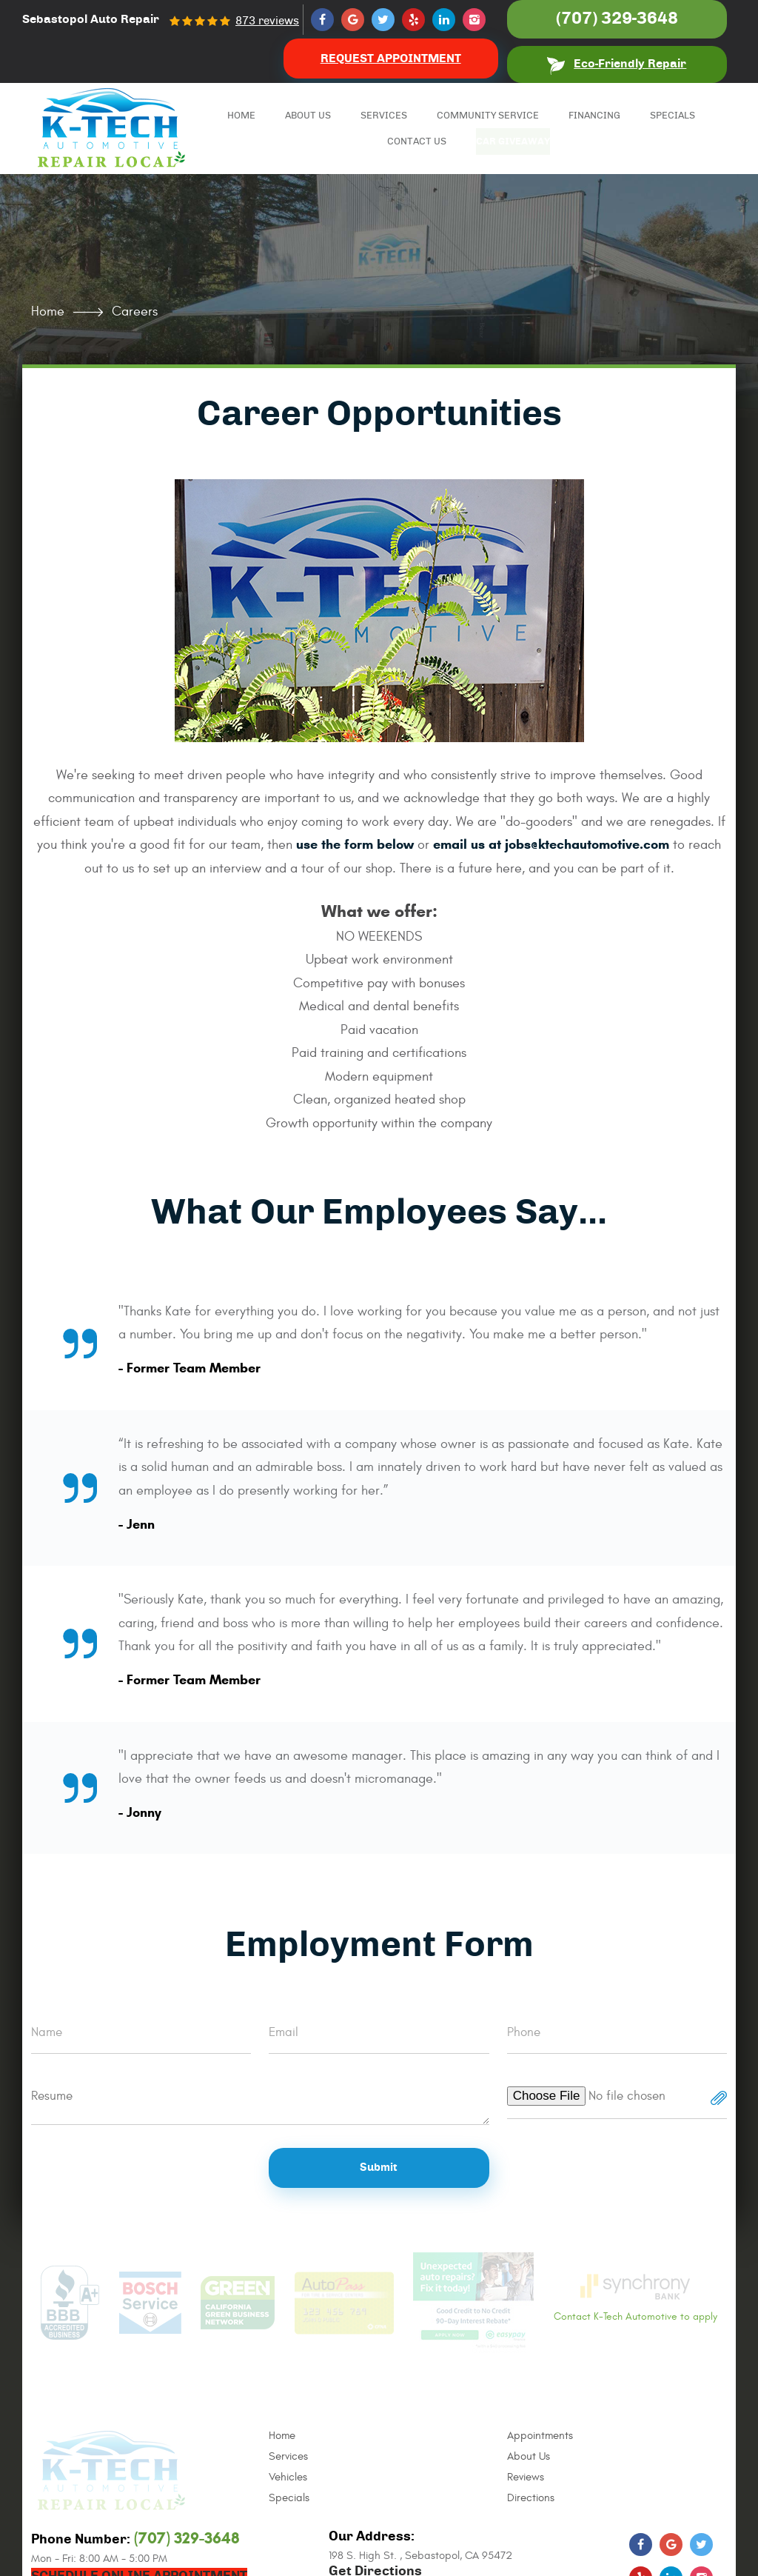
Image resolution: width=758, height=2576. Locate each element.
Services (383, 116)
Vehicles (288, 2477)
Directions (530, 2498)
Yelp (413, 19)
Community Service (488, 116)
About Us (308, 116)
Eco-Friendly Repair (630, 64)
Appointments (540, 2435)
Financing (594, 116)
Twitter (383, 19)
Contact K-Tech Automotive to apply (635, 2298)
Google (352, 19)
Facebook (322, 19)
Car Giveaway (520, 142)
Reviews (525, 2477)
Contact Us (417, 142)
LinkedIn (443, 19)
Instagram (474, 19)
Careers (135, 311)
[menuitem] (241, 115)
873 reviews (267, 21)
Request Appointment (391, 58)
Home (241, 116)
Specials (672, 116)
